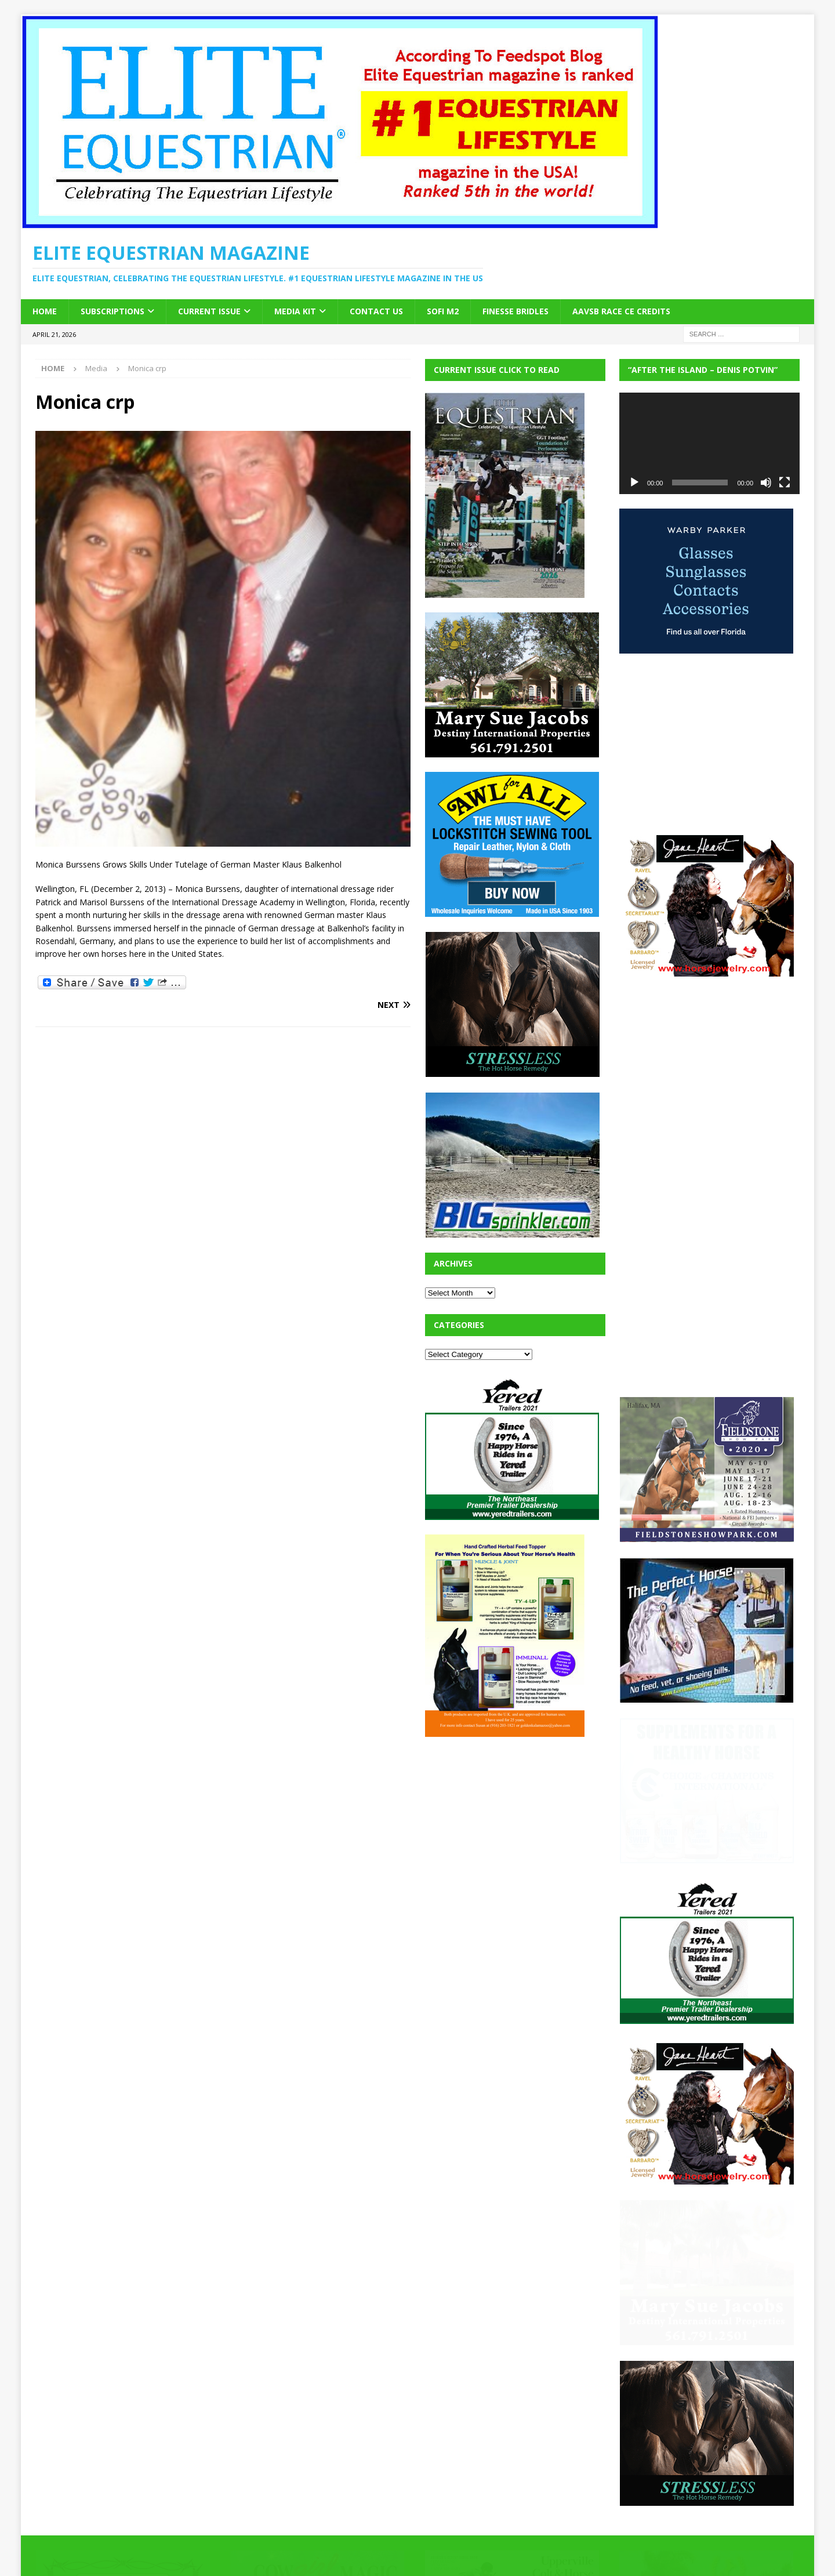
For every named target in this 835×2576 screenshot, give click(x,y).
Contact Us (376, 311)
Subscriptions (112, 311)
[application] (709, 443)
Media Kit (295, 311)
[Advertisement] (512, 1823)
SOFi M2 (443, 311)
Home (44, 311)
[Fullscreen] (784, 482)
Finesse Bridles (515, 311)
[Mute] (766, 482)
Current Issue (209, 311)
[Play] (634, 482)
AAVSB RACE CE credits (621, 311)
